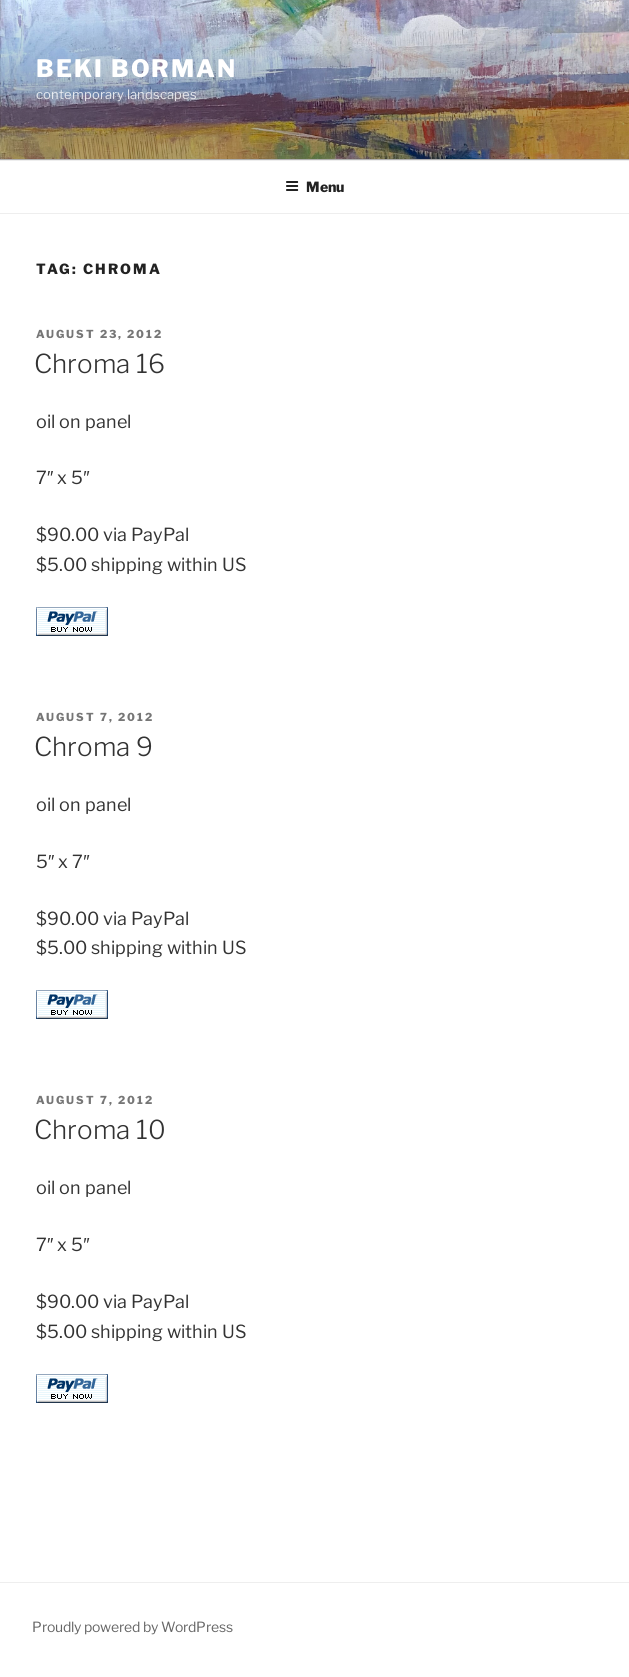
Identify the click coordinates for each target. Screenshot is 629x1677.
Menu (314, 186)
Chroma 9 (93, 746)
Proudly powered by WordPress (132, 1626)
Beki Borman (136, 68)
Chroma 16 (99, 363)
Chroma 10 (100, 1129)
